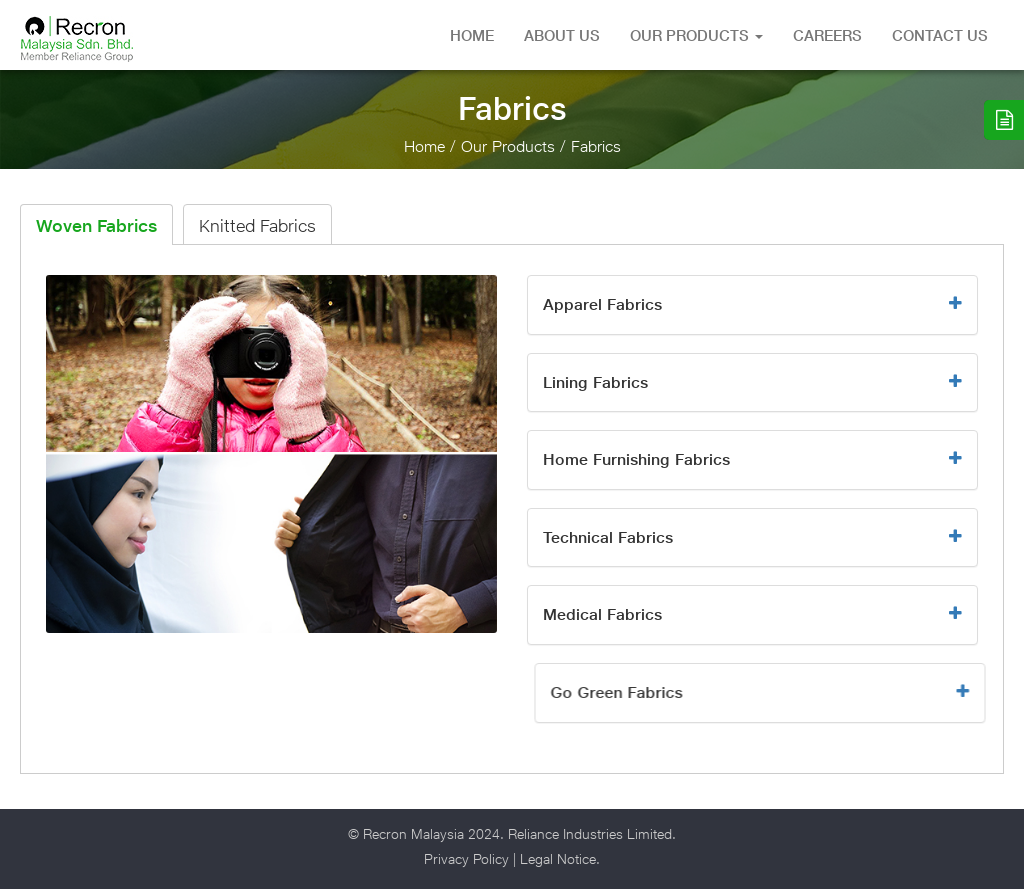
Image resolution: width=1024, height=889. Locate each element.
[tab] (752, 305)
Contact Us (940, 35)
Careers (827, 35)
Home (472, 35)
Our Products (696, 35)
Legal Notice (558, 859)
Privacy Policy (466, 859)
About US (562, 35)
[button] (752, 305)
